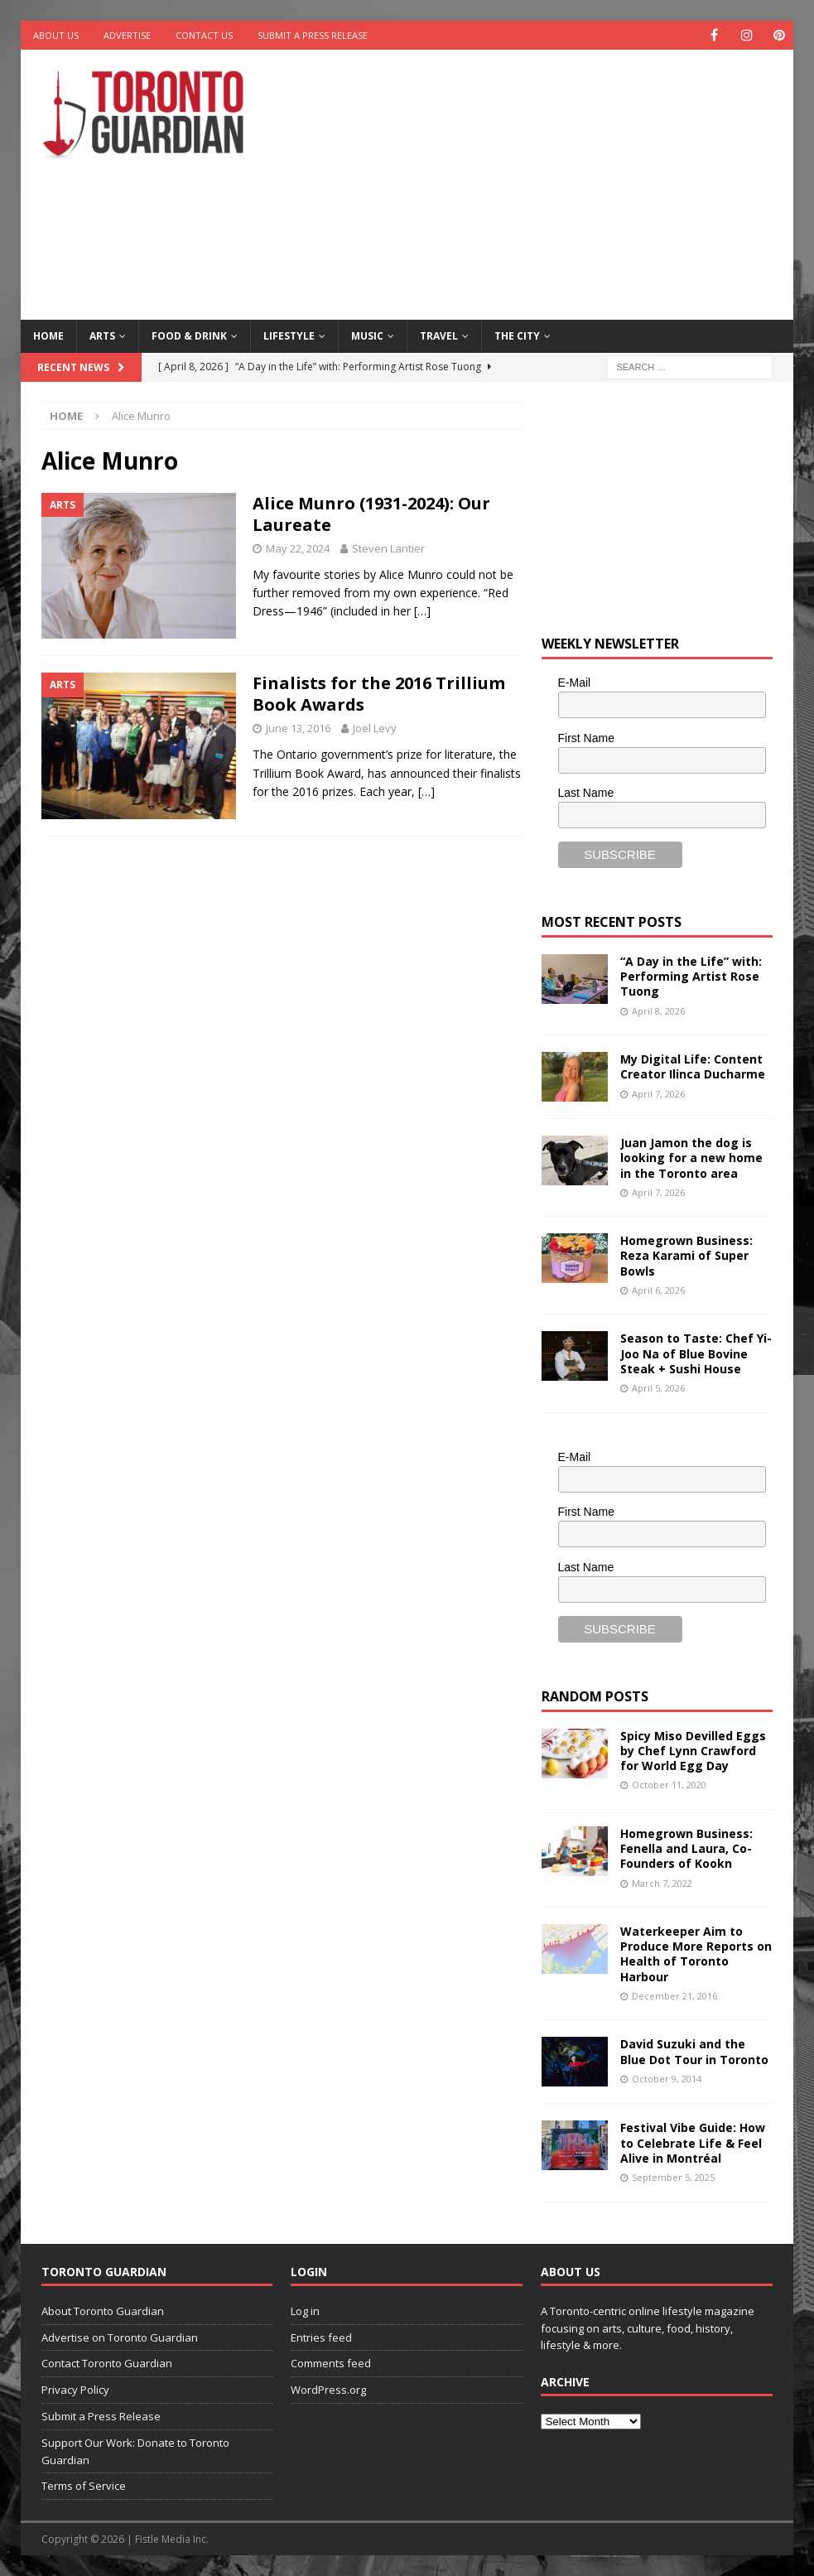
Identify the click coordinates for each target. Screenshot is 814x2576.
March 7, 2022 (662, 1882)
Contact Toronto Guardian (106, 2363)
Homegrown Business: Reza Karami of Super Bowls (686, 1255)
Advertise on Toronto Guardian (119, 2337)
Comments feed (331, 2363)
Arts (102, 336)
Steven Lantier (388, 548)
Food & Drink (189, 336)
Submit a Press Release (313, 35)
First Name (586, 738)
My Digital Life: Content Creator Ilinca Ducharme (692, 1066)
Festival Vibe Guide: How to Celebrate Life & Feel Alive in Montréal (692, 2142)
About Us (56, 35)
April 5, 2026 (658, 1388)
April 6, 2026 (658, 1290)
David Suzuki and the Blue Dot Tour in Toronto (694, 2051)
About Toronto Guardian (102, 2310)
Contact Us (204, 35)
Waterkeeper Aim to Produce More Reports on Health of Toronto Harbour (696, 1954)
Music (367, 336)
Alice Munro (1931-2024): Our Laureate (371, 514)
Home (48, 336)
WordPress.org (328, 2389)
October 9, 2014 (666, 2078)
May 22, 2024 (298, 548)
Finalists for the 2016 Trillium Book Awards (379, 694)
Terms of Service (83, 2485)
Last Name (586, 792)
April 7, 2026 (658, 1093)
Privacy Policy (75, 2389)
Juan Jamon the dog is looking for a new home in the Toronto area (691, 1157)
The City (517, 336)
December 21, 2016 (674, 1996)
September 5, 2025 (673, 2177)
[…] (422, 611)
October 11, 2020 (669, 1784)
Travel (439, 336)
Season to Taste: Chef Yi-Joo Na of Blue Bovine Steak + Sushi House (696, 1353)
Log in (305, 2310)
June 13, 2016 (298, 728)
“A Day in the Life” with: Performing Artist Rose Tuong (691, 976)
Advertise (127, 35)
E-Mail (574, 682)
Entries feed (321, 2337)
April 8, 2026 (658, 1011)
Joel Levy (375, 728)
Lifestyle (289, 336)
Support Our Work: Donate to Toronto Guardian (135, 2451)
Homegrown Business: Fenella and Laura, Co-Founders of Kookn (686, 1848)
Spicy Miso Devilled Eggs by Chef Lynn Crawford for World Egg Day (693, 1750)
